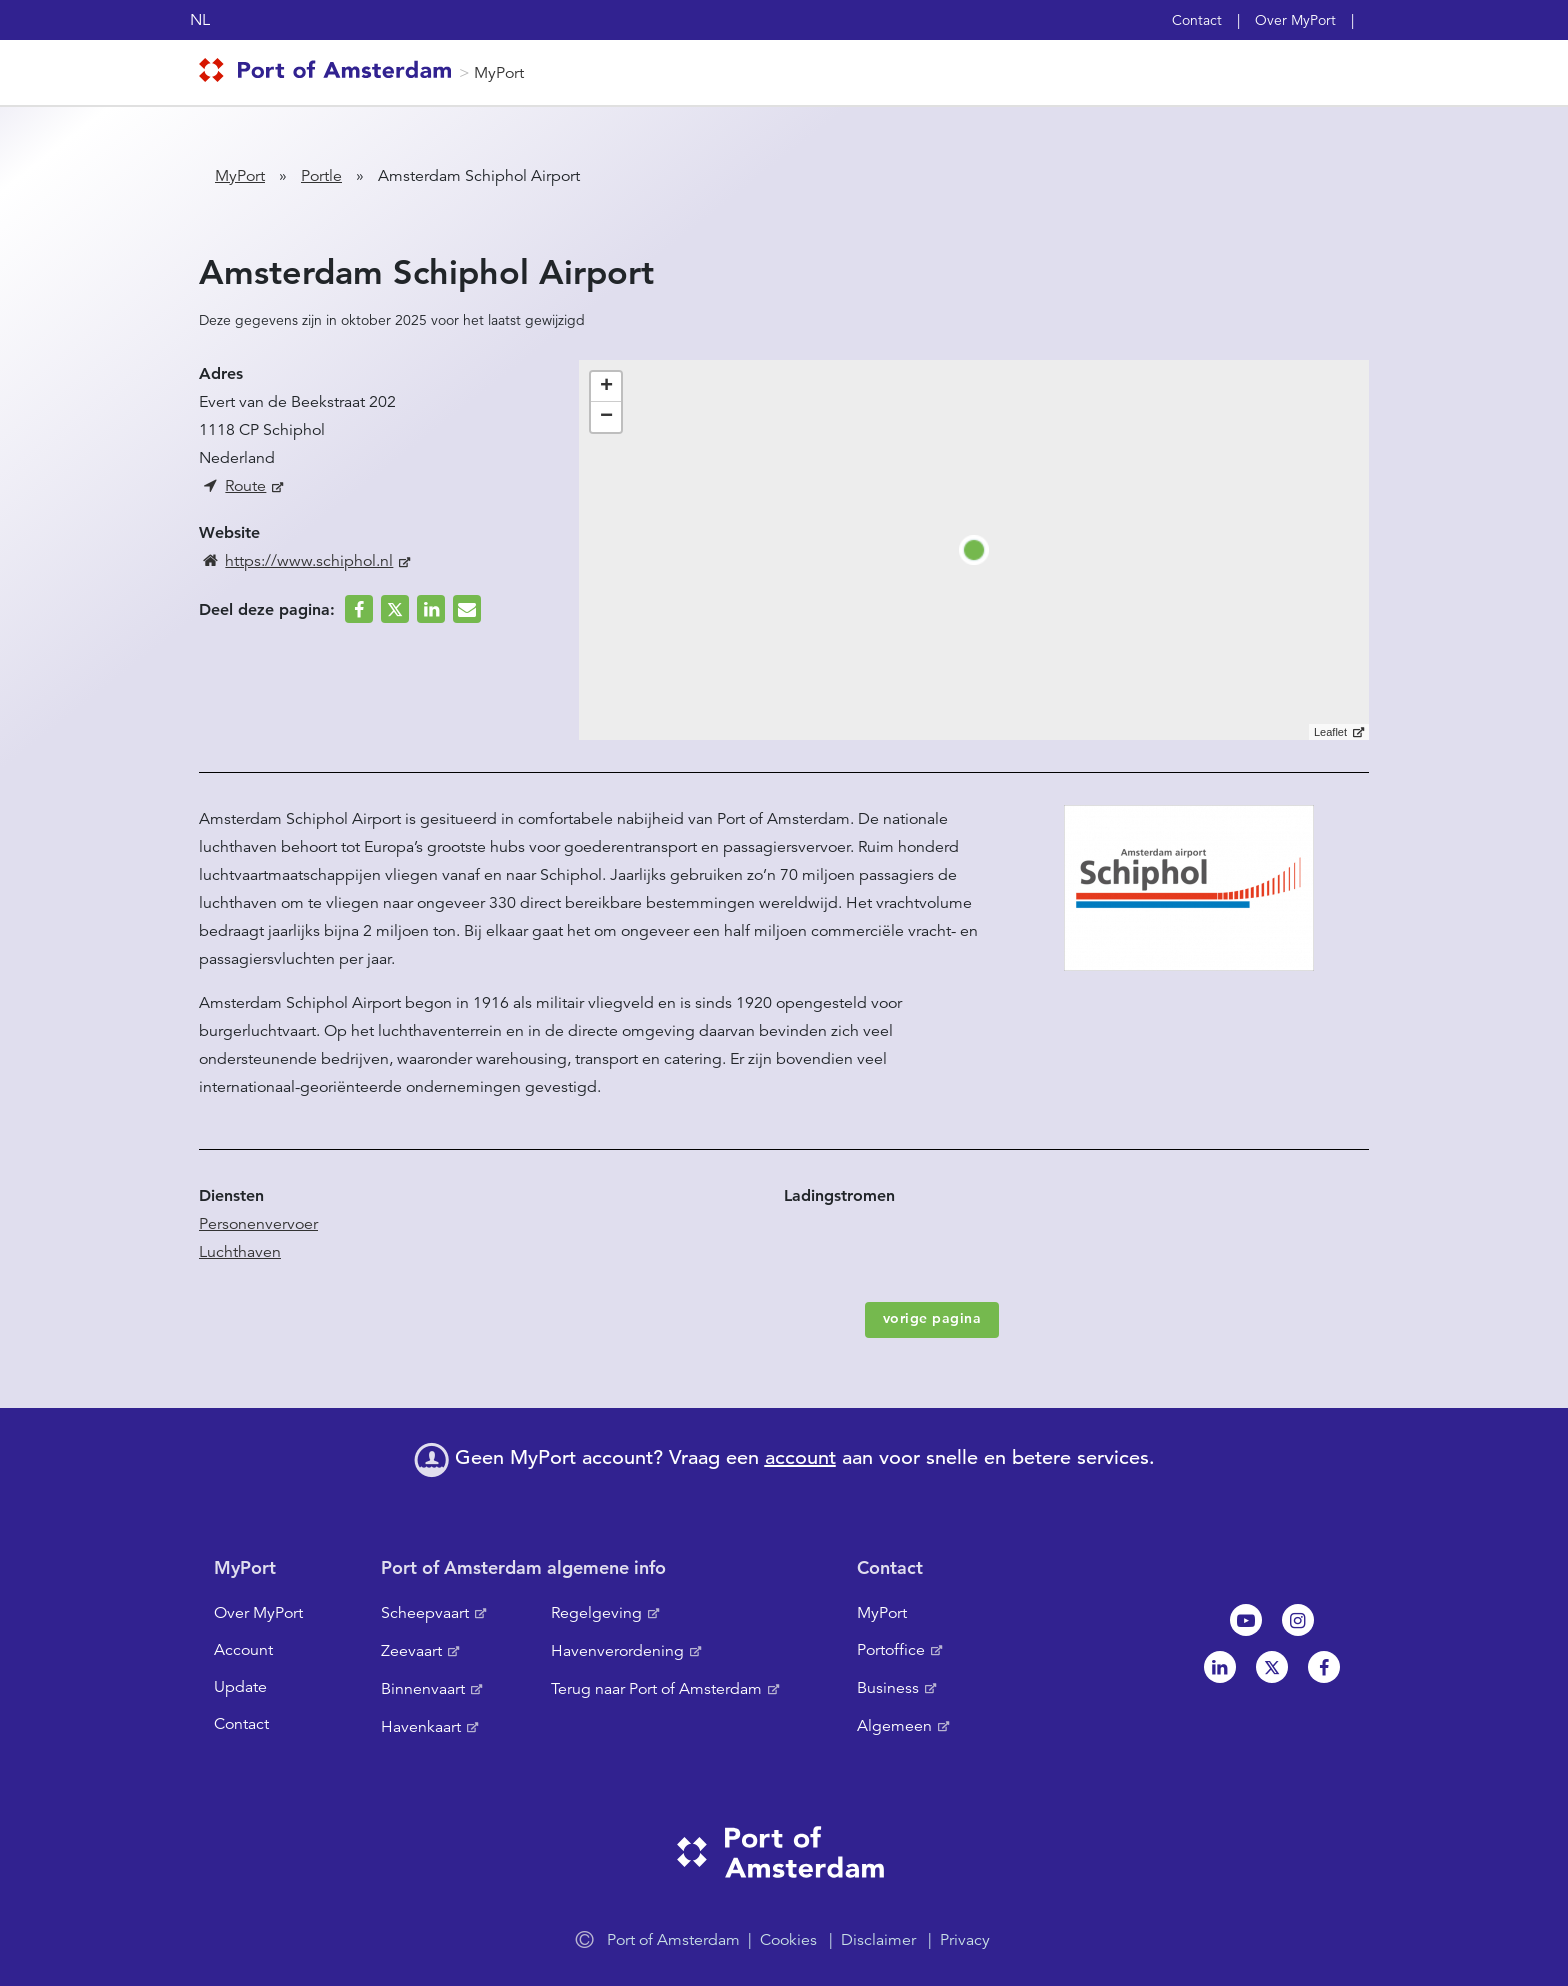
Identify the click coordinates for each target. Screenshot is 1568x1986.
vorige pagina (932, 1318)
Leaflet (1330, 732)
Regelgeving (596, 1613)
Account (243, 1650)
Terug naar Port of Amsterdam (656, 1689)
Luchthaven (240, 1252)
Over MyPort (1295, 20)
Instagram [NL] (1298, 1620)
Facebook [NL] (1324, 1667)
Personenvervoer (258, 1224)
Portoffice (891, 1650)
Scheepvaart (425, 1613)
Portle (321, 176)
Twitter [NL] (1272, 1667)
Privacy (965, 1940)
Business (888, 1688)
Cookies (788, 1940)
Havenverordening (617, 1651)
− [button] (606, 417)
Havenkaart (421, 1727)
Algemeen (894, 1726)
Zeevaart (411, 1651)
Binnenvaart (423, 1689)
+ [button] (606, 387)
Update (240, 1687)
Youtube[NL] (1246, 1620)
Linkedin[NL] (1220, 1667)
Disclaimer (878, 1940)
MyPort (499, 73)
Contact (1197, 20)
